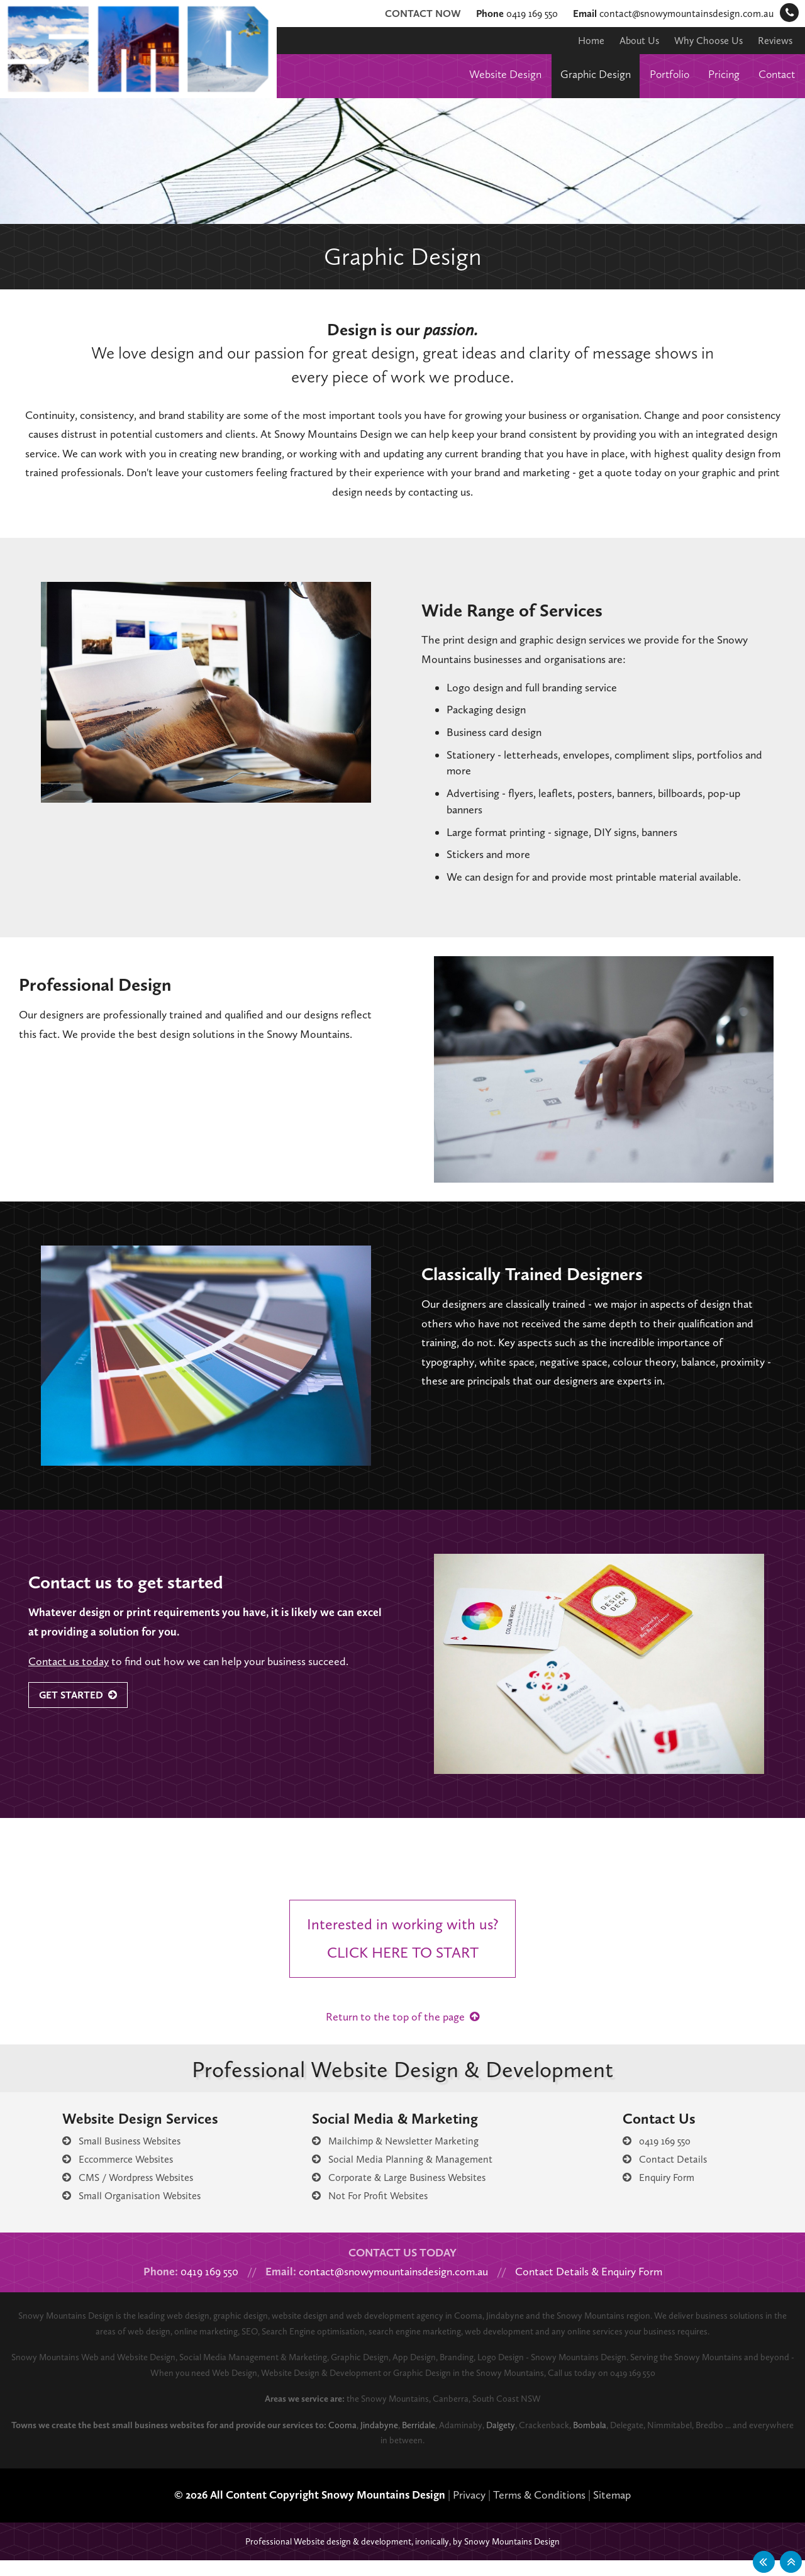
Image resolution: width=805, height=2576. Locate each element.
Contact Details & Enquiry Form (604, 2287)
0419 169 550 (495, 13)
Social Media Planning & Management (402, 2174)
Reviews (773, 40)
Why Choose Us (701, 40)
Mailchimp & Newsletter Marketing (393, 2156)
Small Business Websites (119, 2156)
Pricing (719, 74)
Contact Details (664, 2174)
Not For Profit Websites (369, 2211)
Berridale (467, 2441)
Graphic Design (584, 74)
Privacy (476, 2510)
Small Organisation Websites (127, 2211)
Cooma (383, 2441)
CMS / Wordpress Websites (124, 2193)
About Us (628, 40)
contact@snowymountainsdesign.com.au (666, 13)
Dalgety (555, 2441)
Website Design (486, 74)
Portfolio (663, 74)
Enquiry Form (660, 2193)
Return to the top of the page (402, 2032)
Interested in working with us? (409, 1949)
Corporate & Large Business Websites (402, 2193)
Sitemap (632, 2510)
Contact (775, 74)
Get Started (82, 1694)
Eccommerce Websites (114, 2174)
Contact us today (70, 1661)
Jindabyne (424, 2441)
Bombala (651, 2441)
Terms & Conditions (553, 2510)
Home (577, 40)
